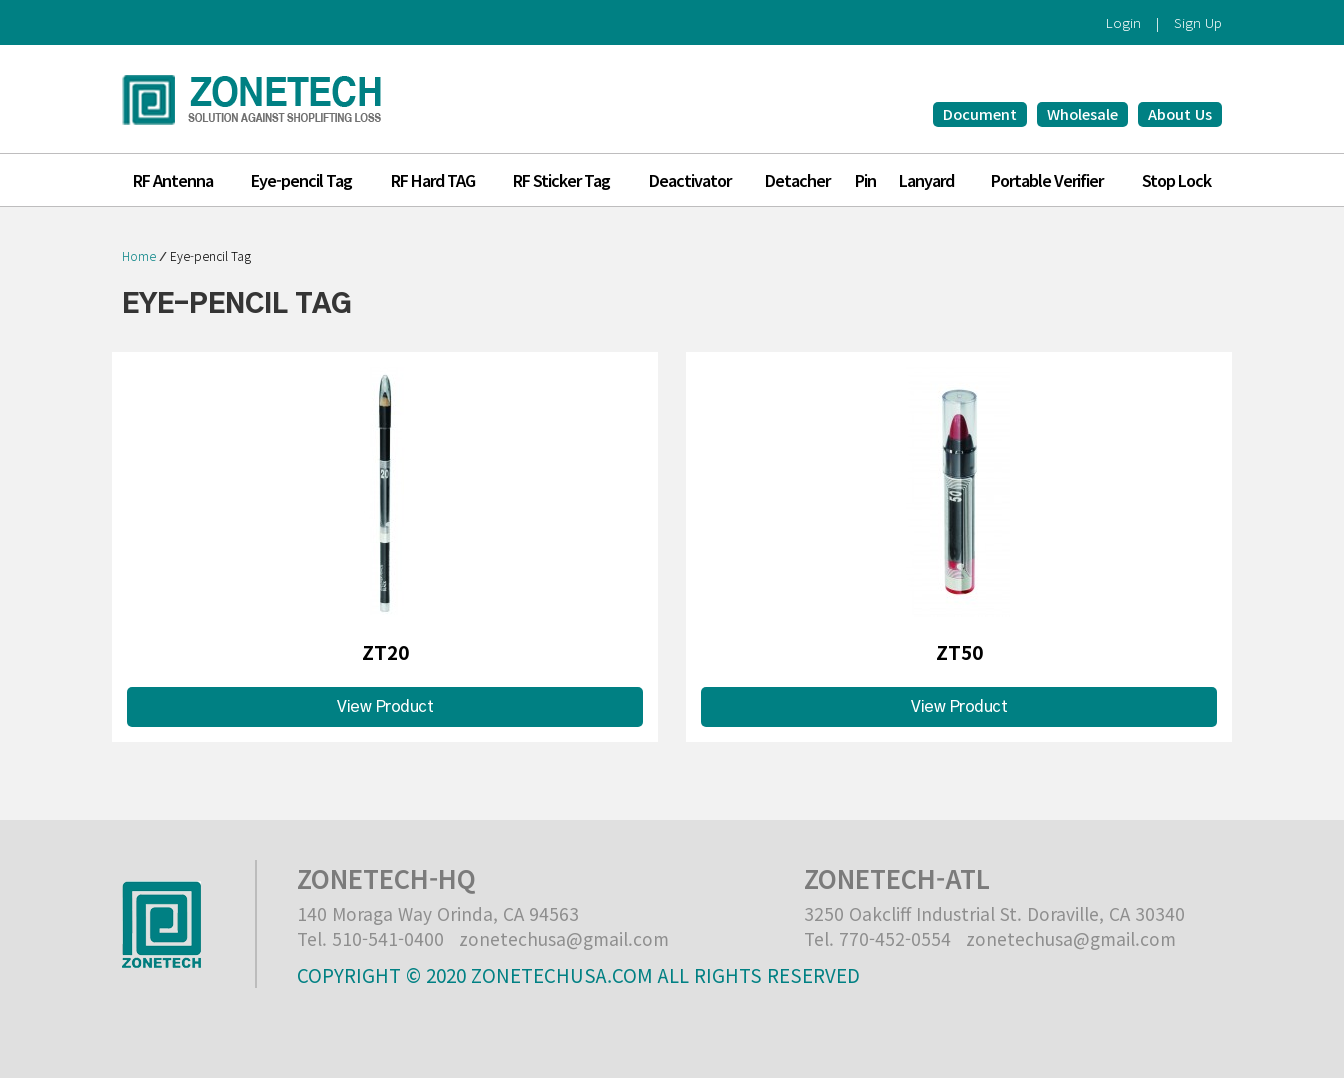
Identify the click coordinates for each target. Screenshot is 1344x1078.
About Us (1180, 113)
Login (1123, 22)
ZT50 (959, 651)
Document (980, 113)
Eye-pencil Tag (210, 255)
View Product (385, 707)
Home (139, 255)
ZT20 (385, 651)
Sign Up (1198, 22)
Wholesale (1082, 113)
